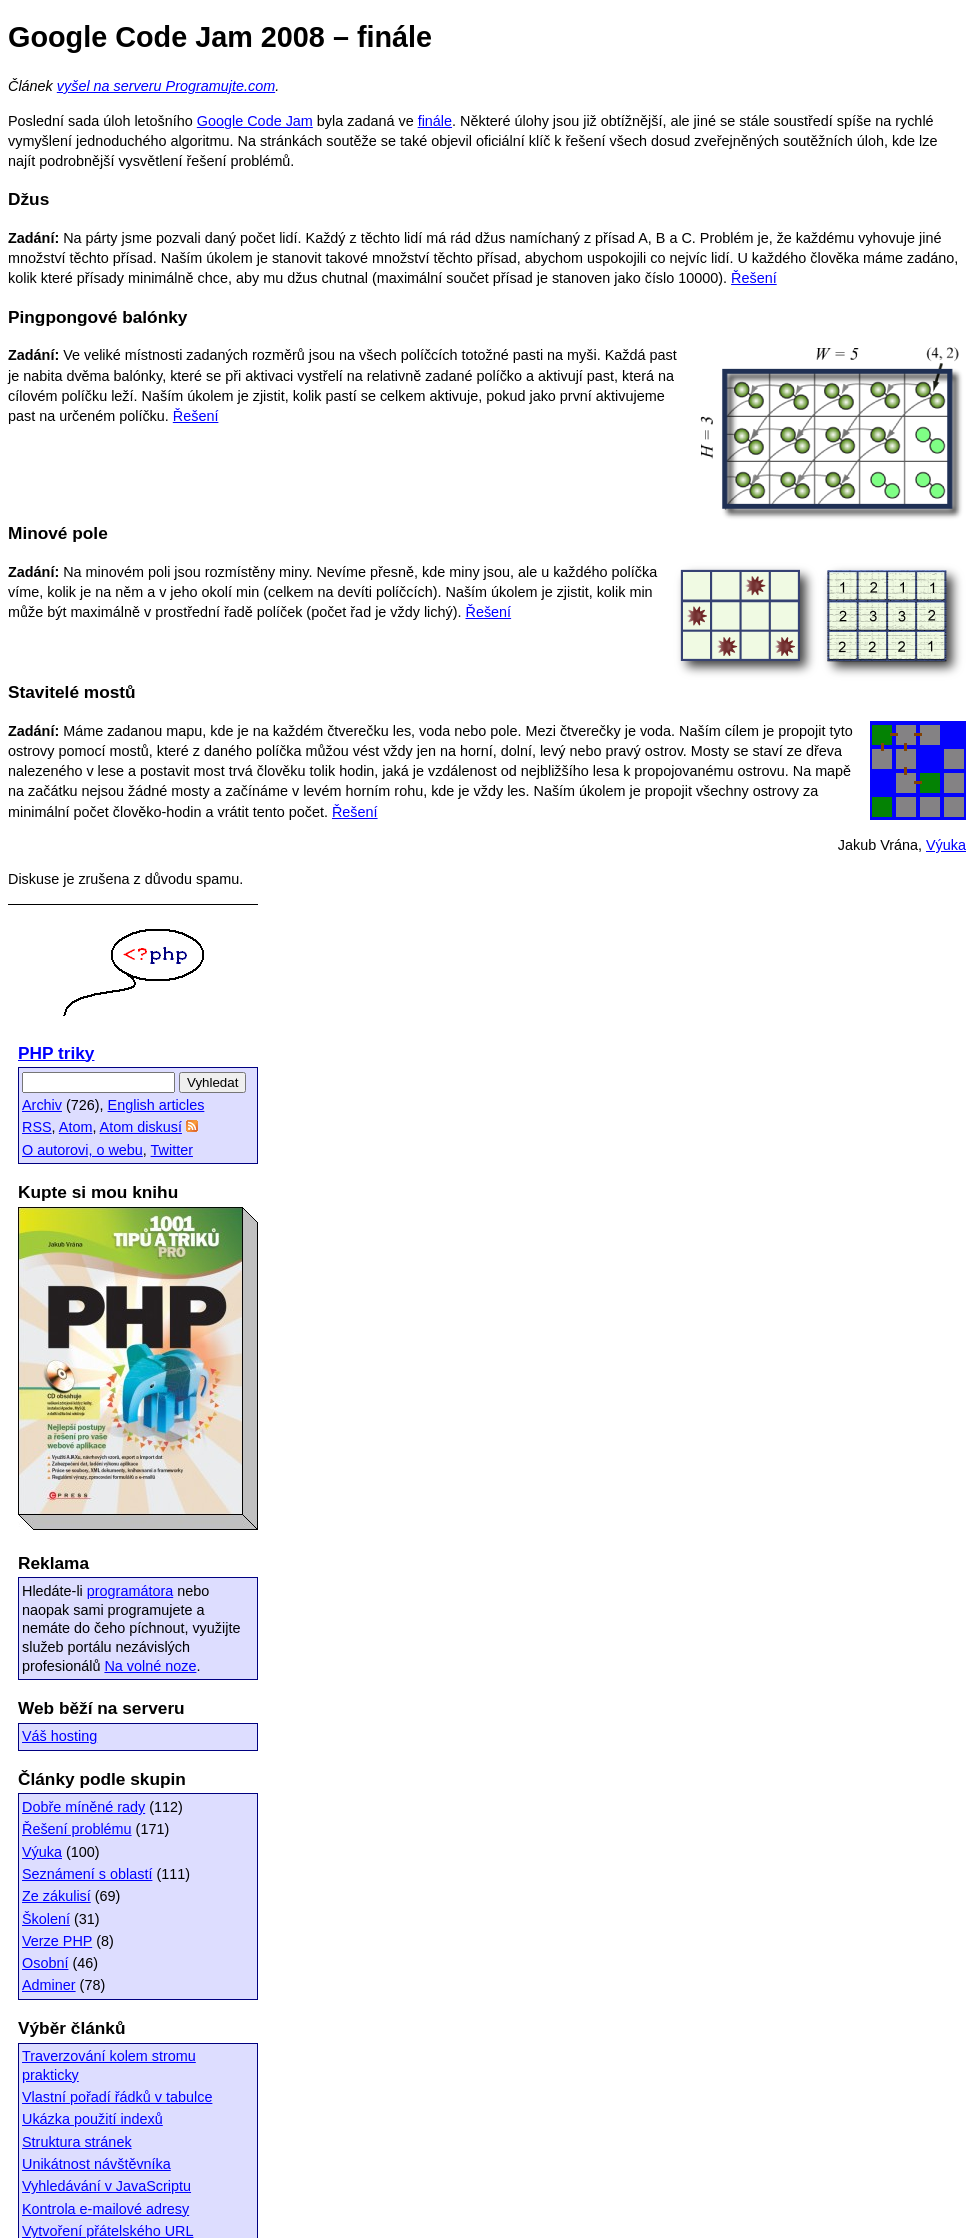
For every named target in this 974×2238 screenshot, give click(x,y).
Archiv (42, 1105)
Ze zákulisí (56, 1896)
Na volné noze (150, 1666)
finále (435, 121)
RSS (37, 1127)
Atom (76, 1127)
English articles (156, 1105)
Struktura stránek (77, 2142)
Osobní (45, 1963)
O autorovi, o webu (82, 1150)
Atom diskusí (141, 1127)
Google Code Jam (255, 121)
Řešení (754, 278)
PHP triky (56, 1053)
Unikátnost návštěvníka (96, 2164)
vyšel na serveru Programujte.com (166, 86)
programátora (130, 1591)
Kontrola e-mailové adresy (105, 2209)
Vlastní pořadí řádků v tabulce (117, 2097)
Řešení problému (77, 1829)
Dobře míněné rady (83, 1807)
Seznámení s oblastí (87, 1874)
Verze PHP (57, 1941)
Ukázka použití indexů (92, 2119)
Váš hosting (59, 1736)
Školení (46, 1919)
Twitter (172, 1150)
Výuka (946, 845)
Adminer (49, 1985)
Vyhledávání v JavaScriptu (106, 2186)
